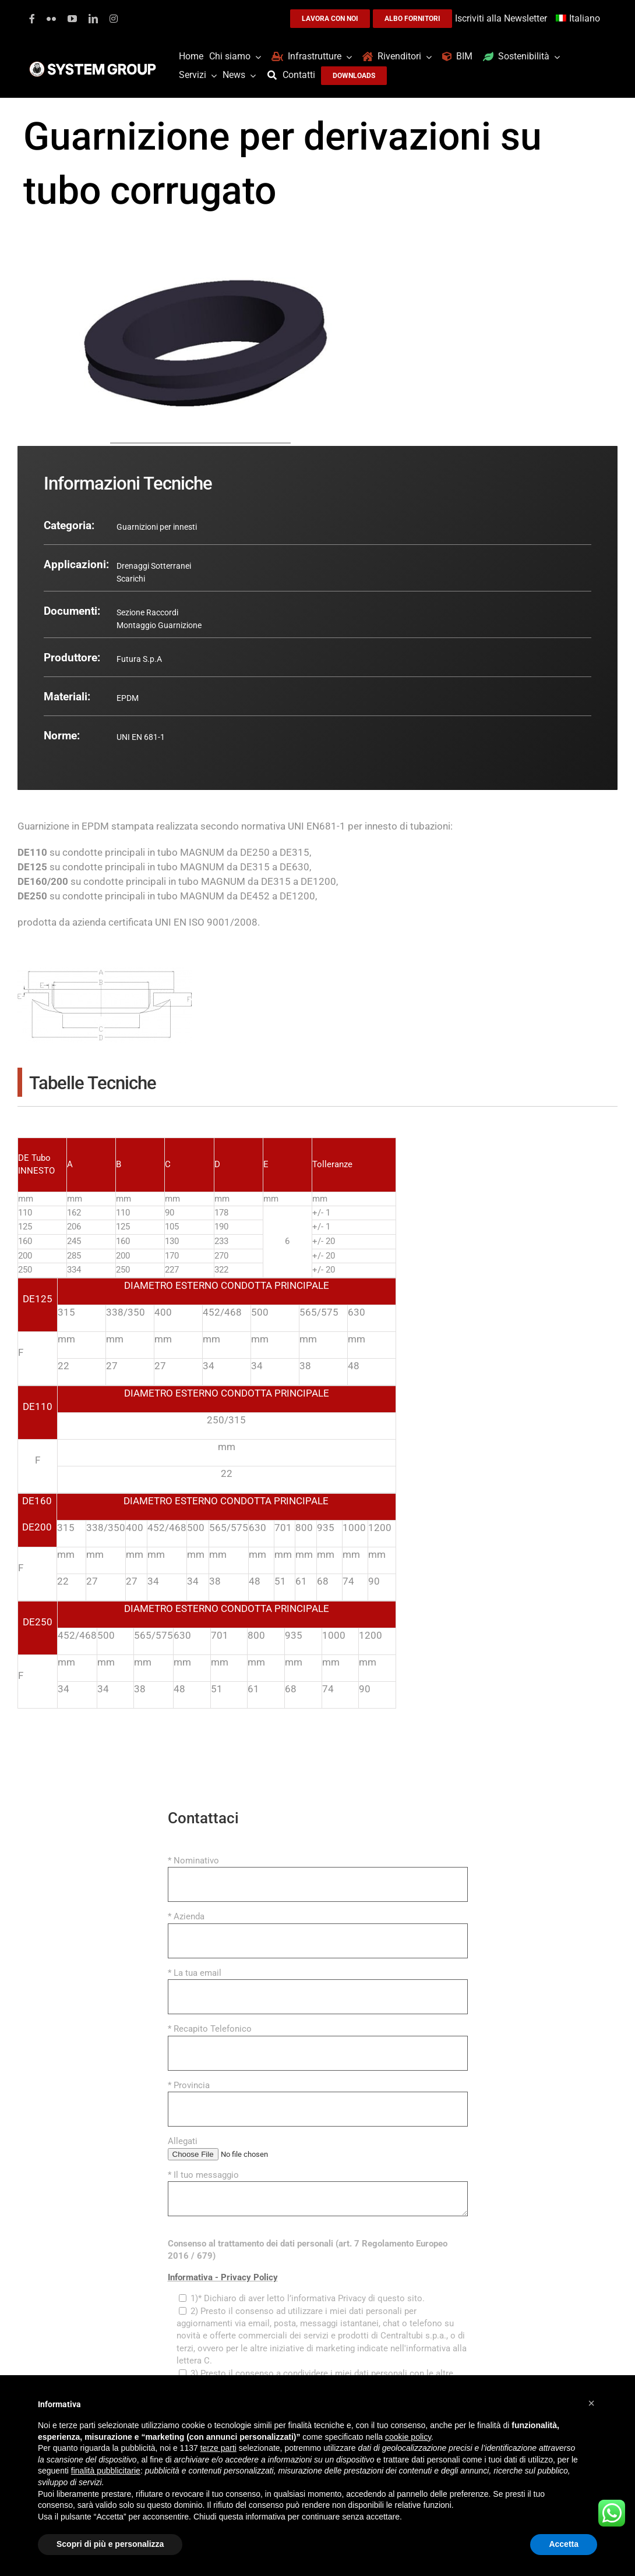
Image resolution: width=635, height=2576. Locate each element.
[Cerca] (275, 75)
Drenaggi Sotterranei (154, 566)
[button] (591, 2403)
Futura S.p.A (139, 659)
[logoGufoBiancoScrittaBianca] (92, 64)
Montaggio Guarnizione (159, 625)
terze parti (218, 2448)
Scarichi (131, 578)
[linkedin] (93, 18)
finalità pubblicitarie (105, 2470)
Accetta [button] (563, 2544)
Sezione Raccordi (147, 612)
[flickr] (51, 18)
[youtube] (72, 18)
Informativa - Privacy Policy (223, 2277)
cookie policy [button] (408, 2437)
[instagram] (114, 18)
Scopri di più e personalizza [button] (110, 2544)
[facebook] (32, 18)
